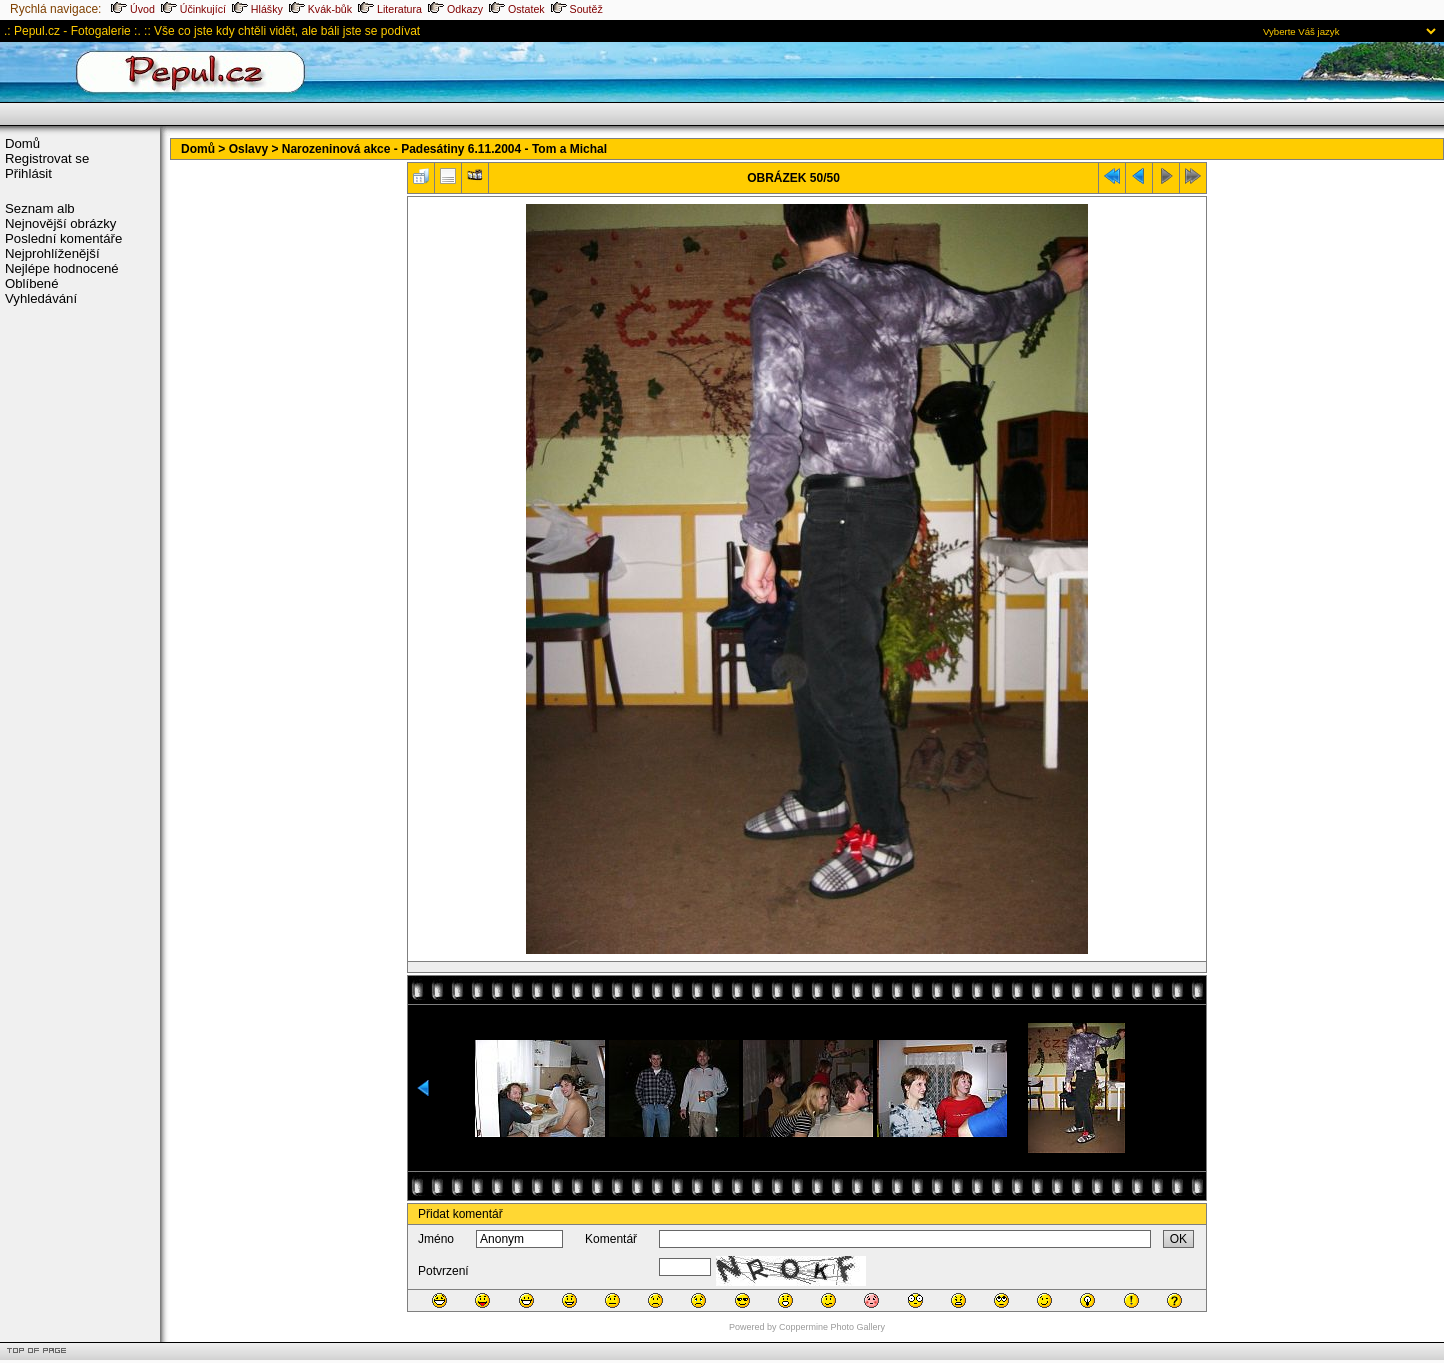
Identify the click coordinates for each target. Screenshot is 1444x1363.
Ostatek (517, 9)
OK (1178, 1239)
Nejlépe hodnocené (62, 268)
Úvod (133, 9)
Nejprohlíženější (52, 253)
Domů (22, 143)
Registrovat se (47, 158)
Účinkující (193, 9)
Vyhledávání (41, 298)
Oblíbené (32, 283)
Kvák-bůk (320, 9)
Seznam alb (40, 208)
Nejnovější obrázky (60, 223)
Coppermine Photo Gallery (832, 1327)
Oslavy (248, 149)
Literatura (390, 9)
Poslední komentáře (63, 238)
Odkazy (455, 9)
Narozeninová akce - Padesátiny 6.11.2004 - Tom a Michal (444, 149)
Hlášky (257, 9)
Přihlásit (28, 173)
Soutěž (577, 9)
